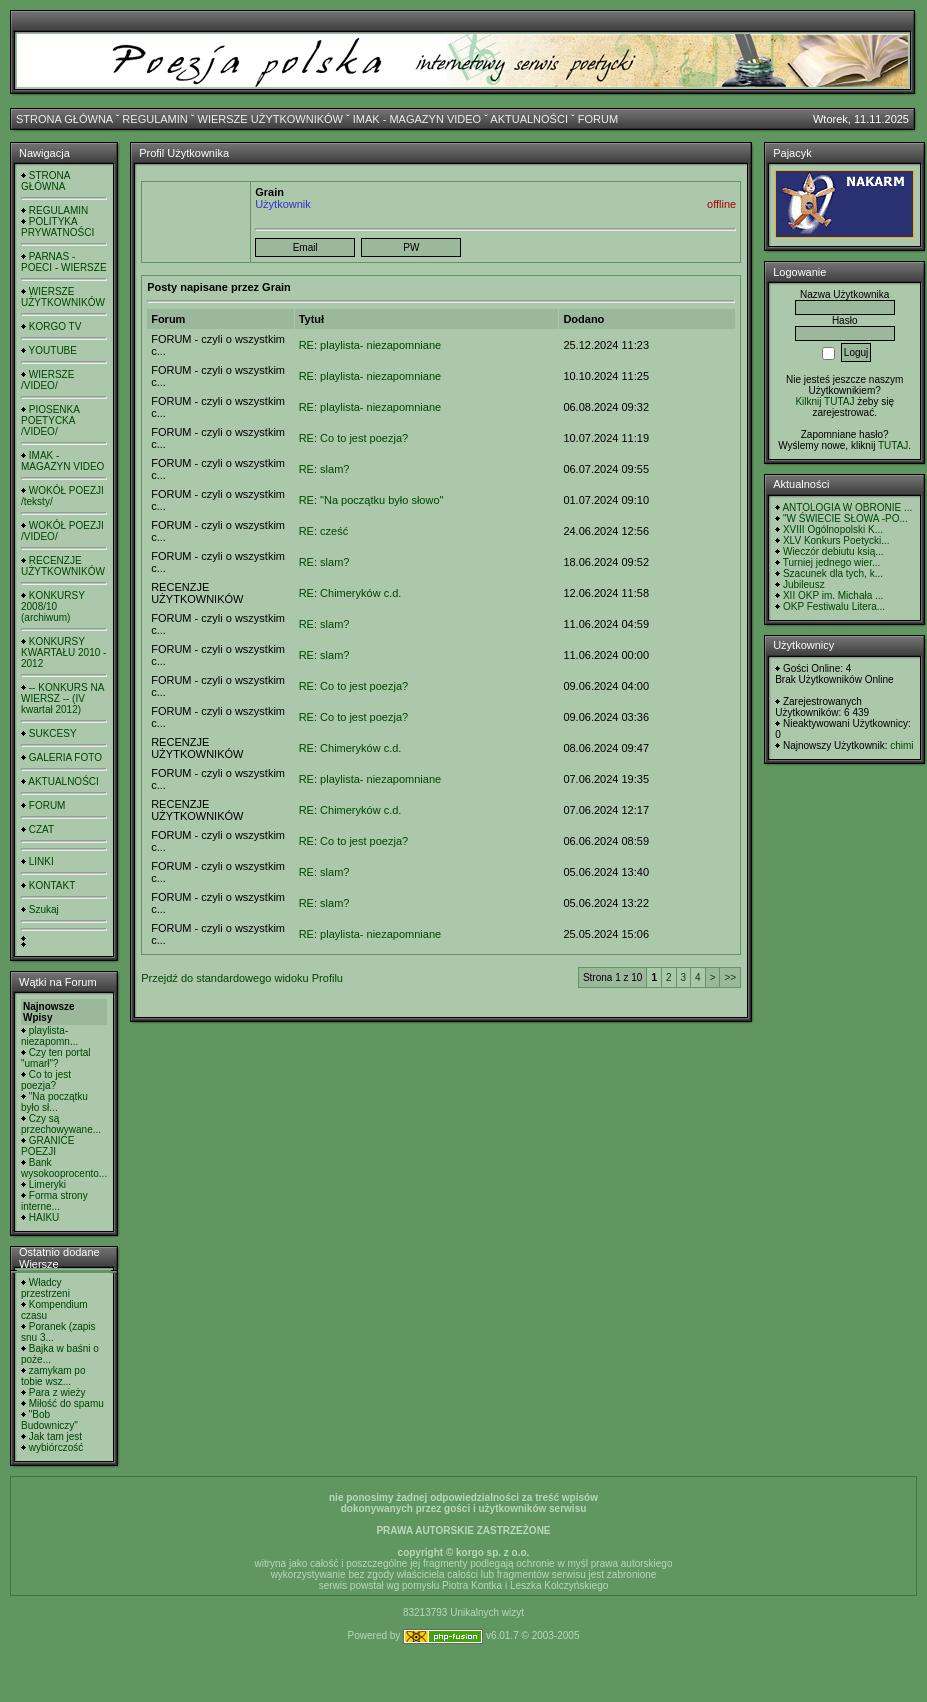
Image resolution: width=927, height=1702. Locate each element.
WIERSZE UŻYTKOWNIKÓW (270, 119)
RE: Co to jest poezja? (353, 438)
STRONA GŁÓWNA (64, 119)
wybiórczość (56, 1447)
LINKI (41, 861)
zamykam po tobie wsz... (53, 1376)
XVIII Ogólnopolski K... (833, 529)
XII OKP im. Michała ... (833, 595)
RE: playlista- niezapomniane (370, 345)
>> (730, 977)
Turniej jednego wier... (831, 562)
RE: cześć (324, 531)
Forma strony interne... (54, 1201)
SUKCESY (53, 733)
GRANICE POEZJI (47, 1146)
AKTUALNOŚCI (529, 119)
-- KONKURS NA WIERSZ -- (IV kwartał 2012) (62, 698)
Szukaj (44, 909)
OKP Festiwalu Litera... (834, 606)
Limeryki (47, 1184)
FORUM (598, 119)
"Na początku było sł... (54, 1102)
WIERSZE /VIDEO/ (47, 380)
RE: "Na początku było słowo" (371, 500)
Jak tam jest (55, 1436)
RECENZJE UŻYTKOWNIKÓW (63, 566)
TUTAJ (893, 445)
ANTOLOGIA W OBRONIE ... (847, 507)
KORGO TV (55, 326)
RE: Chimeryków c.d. (350, 593)
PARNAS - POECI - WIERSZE (64, 262)
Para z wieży (57, 1392)
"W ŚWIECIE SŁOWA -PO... (845, 518)
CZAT (41, 829)
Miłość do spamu (66, 1403)
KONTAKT (52, 885)
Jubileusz (804, 584)
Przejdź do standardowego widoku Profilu (242, 978)
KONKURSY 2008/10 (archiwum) (53, 606)
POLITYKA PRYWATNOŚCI (57, 227)
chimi (901, 745)
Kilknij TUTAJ (824, 401)
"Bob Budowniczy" (49, 1420)
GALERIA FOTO (65, 757)
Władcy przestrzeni (45, 1288)
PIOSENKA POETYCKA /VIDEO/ (50, 420)
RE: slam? (324, 469)
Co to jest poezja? (46, 1080)
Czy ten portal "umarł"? (55, 1058)
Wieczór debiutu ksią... (833, 551)
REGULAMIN (154, 119)
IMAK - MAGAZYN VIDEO (417, 119)
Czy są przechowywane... (61, 1124)
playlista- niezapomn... (49, 1036)
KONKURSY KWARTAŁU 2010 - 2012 (63, 652)
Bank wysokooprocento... (64, 1168)
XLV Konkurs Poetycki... (836, 540)
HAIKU (44, 1217)
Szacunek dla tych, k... (833, 573)
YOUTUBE (53, 350)
